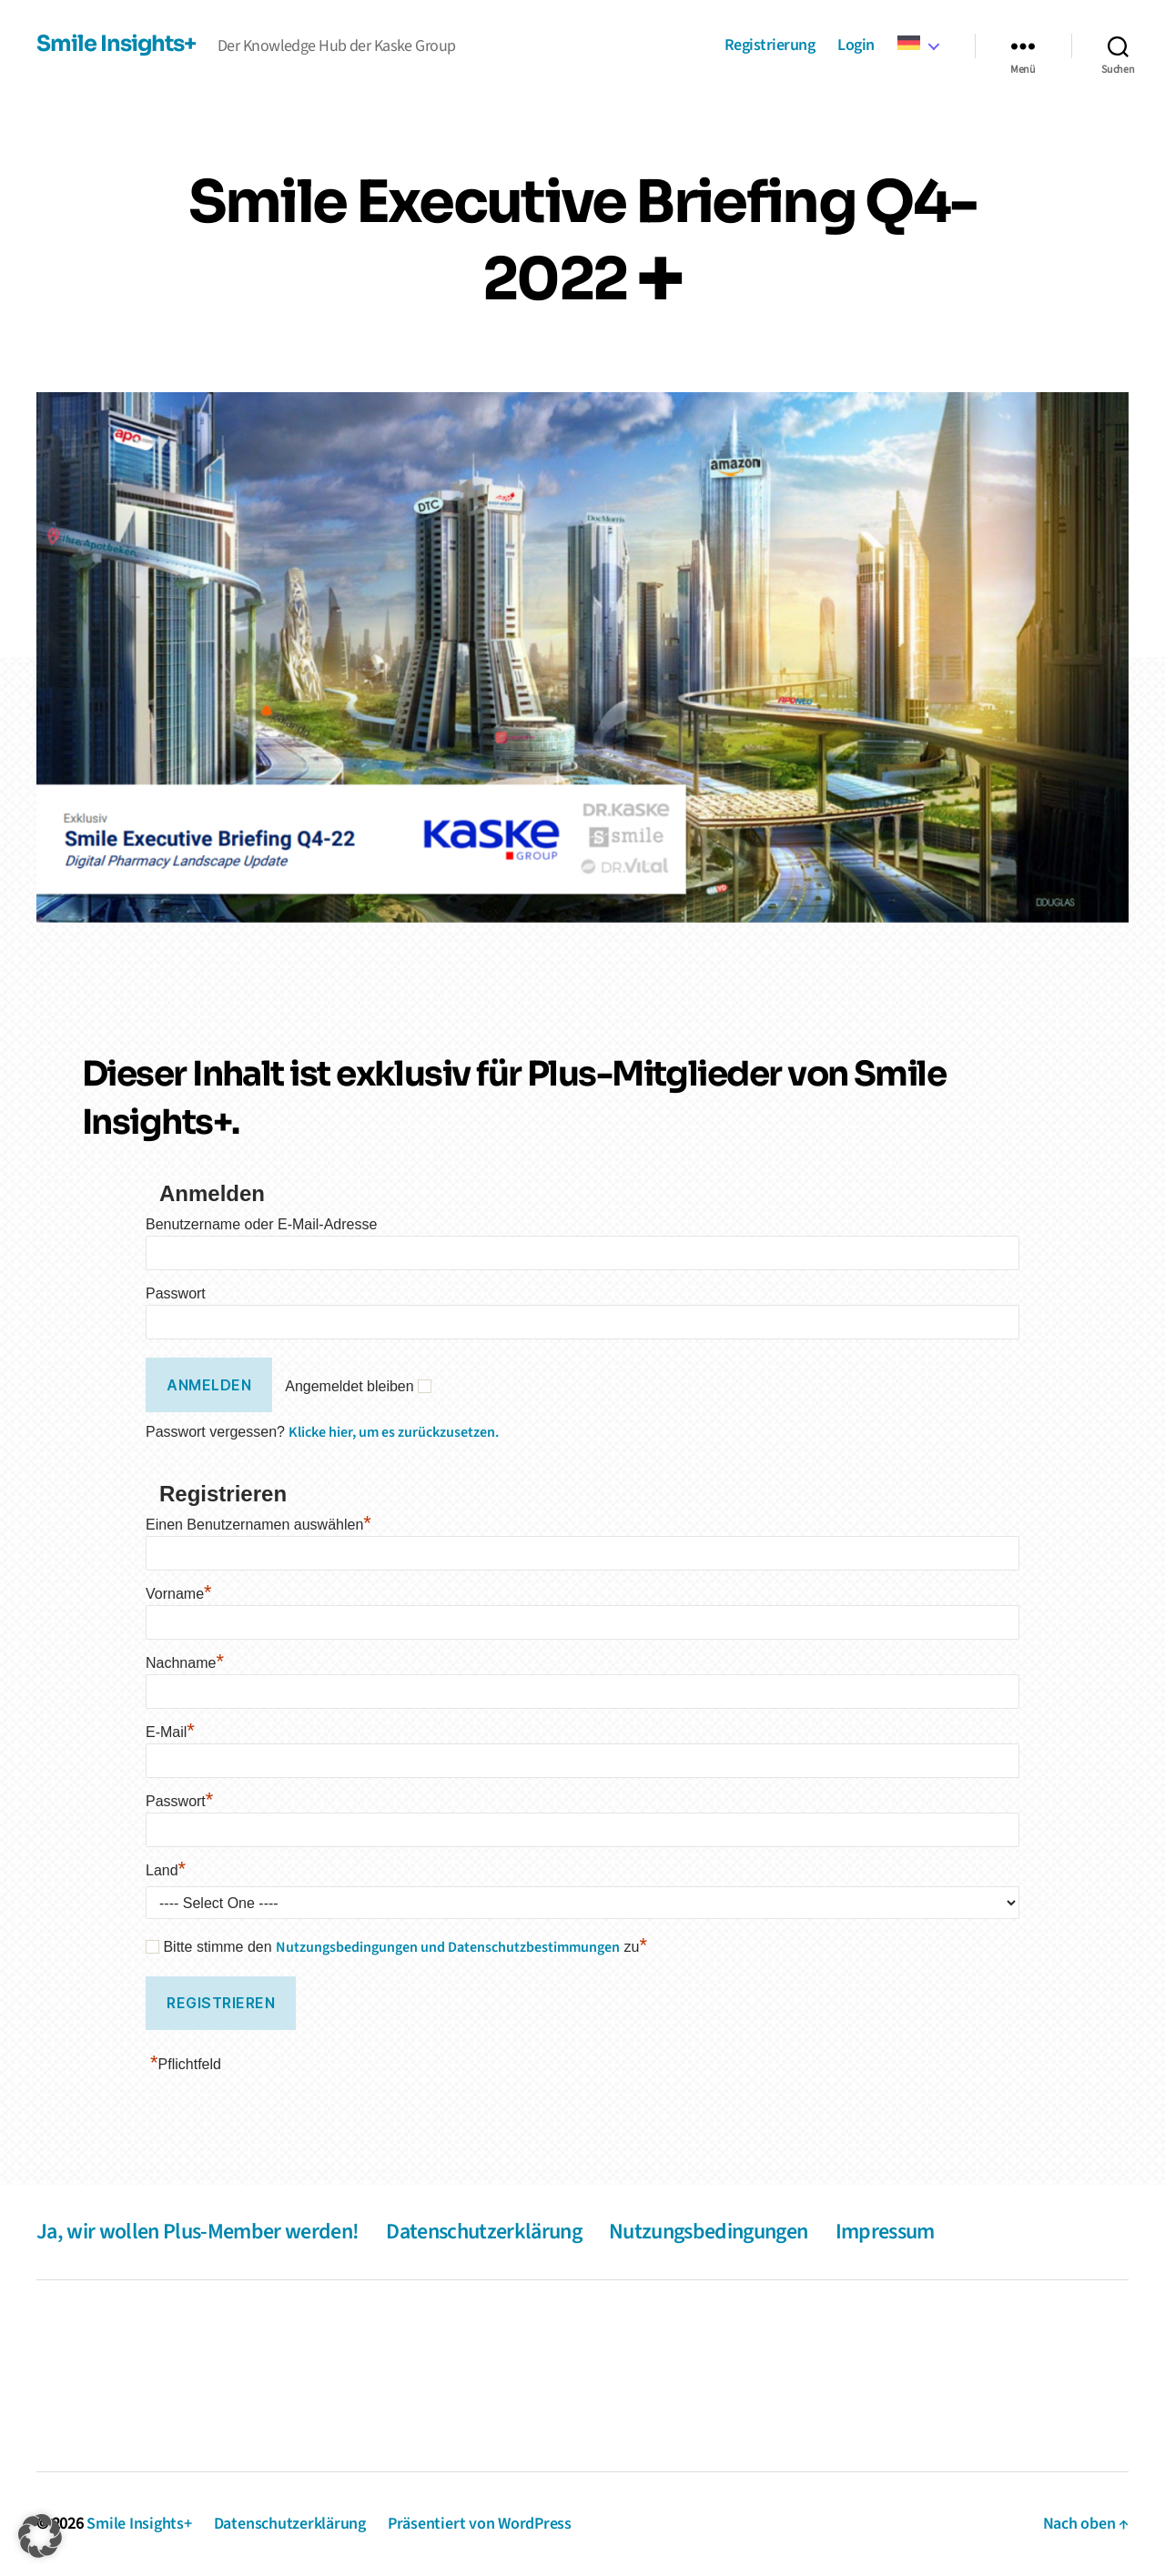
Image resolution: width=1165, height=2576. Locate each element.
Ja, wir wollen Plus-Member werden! (197, 2232)
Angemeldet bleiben (349, 1386)
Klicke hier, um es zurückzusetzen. (394, 1432)
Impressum (885, 2232)
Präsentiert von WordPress (480, 2523)
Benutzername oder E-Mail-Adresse (261, 1224)
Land (166, 1870)
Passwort (176, 1293)
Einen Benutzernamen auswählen (258, 1524)
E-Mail (170, 1732)
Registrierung (770, 45)
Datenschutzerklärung (484, 2232)
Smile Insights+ (116, 44)
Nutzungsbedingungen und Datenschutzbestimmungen (448, 1947)
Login (856, 45)
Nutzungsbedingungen (708, 2232)
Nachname (185, 1663)
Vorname (179, 1593)
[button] (40, 2536)
